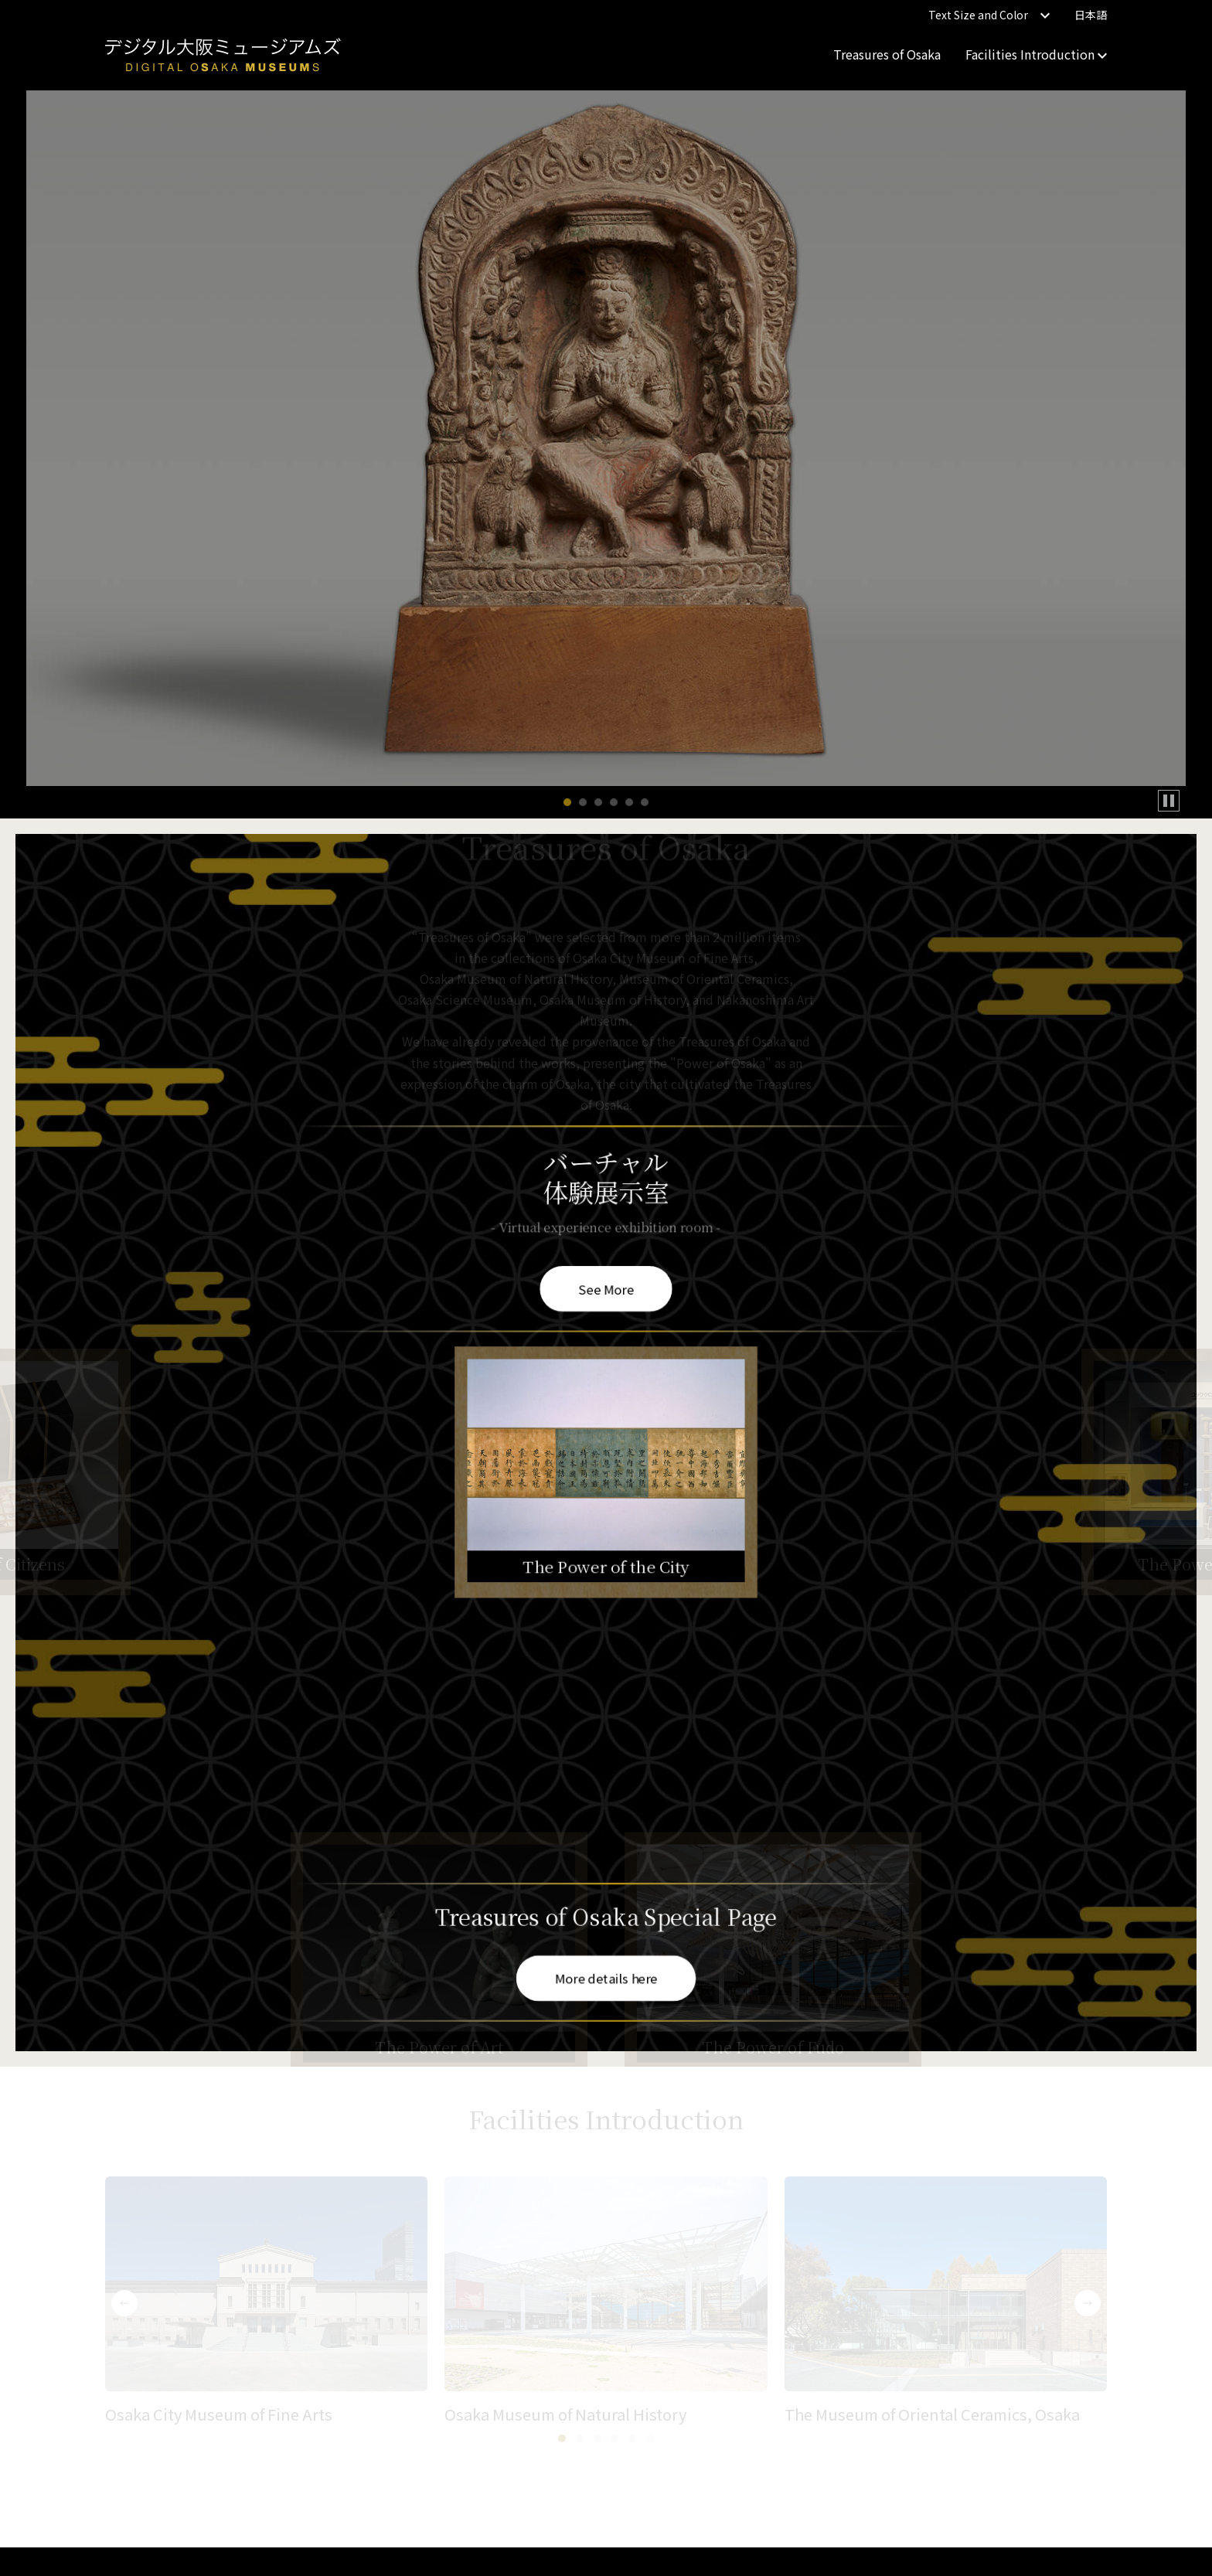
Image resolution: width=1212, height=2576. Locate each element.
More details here (606, 1978)
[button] (567, 802)
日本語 (1090, 14)
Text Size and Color (989, 14)
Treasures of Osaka (887, 54)
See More (606, 1287)
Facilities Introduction (1036, 54)
